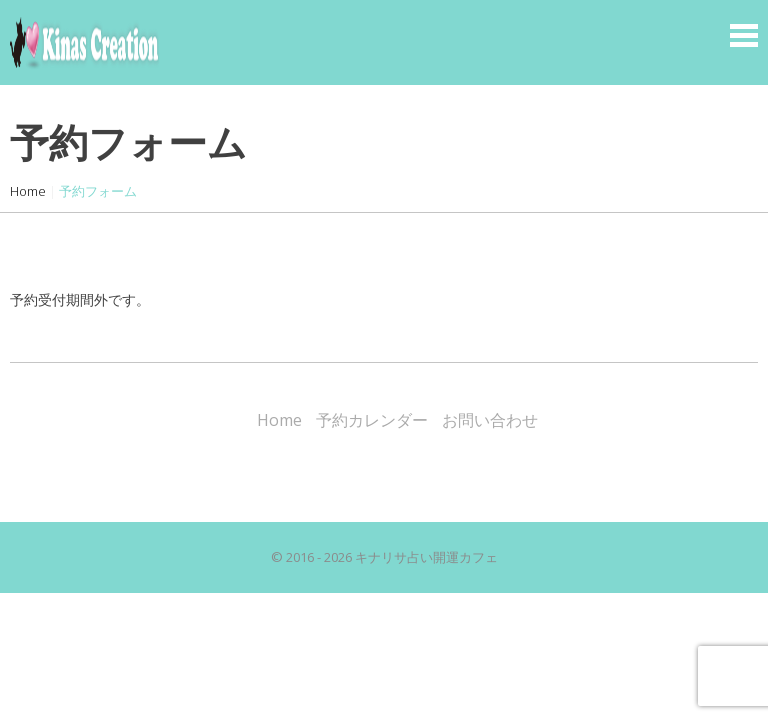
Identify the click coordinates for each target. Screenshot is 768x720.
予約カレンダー (372, 420)
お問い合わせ (490, 420)
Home (28, 191)
